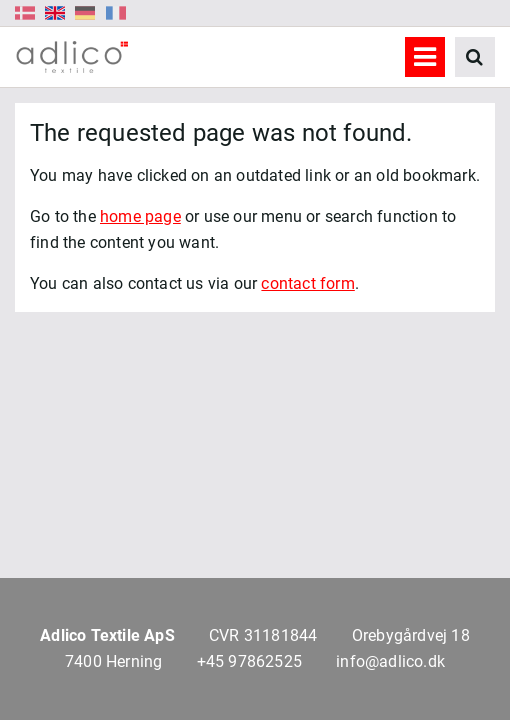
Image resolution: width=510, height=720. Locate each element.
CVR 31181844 (263, 635)
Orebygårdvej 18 (411, 635)
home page (140, 216)
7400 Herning (113, 661)
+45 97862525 (249, 661)
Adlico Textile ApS (107, 635)
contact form (307, 283)
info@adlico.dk (390, 661)
